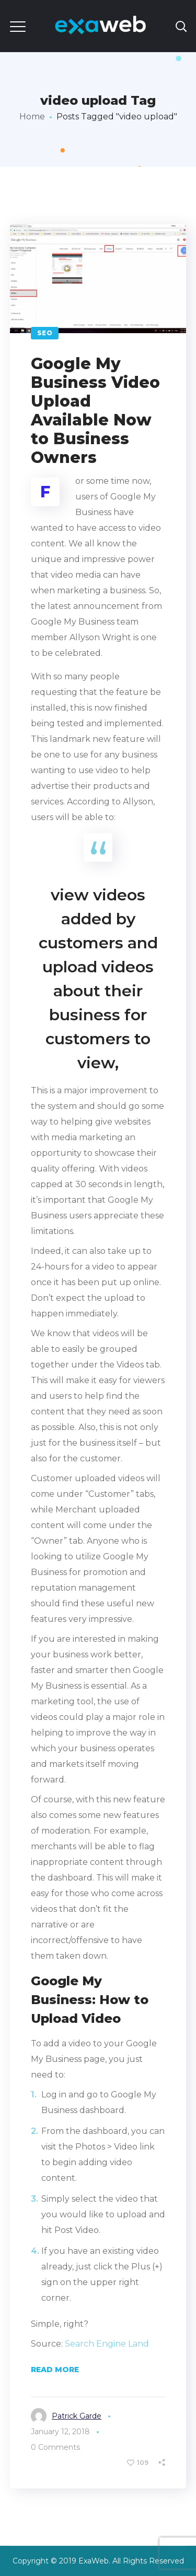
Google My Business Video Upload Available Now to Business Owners (95, 410)
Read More (55, 2369)
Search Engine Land (107, 2344)
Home (32, 116)
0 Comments (55, 2447)
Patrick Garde (76, 2416)
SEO (45, 333)
